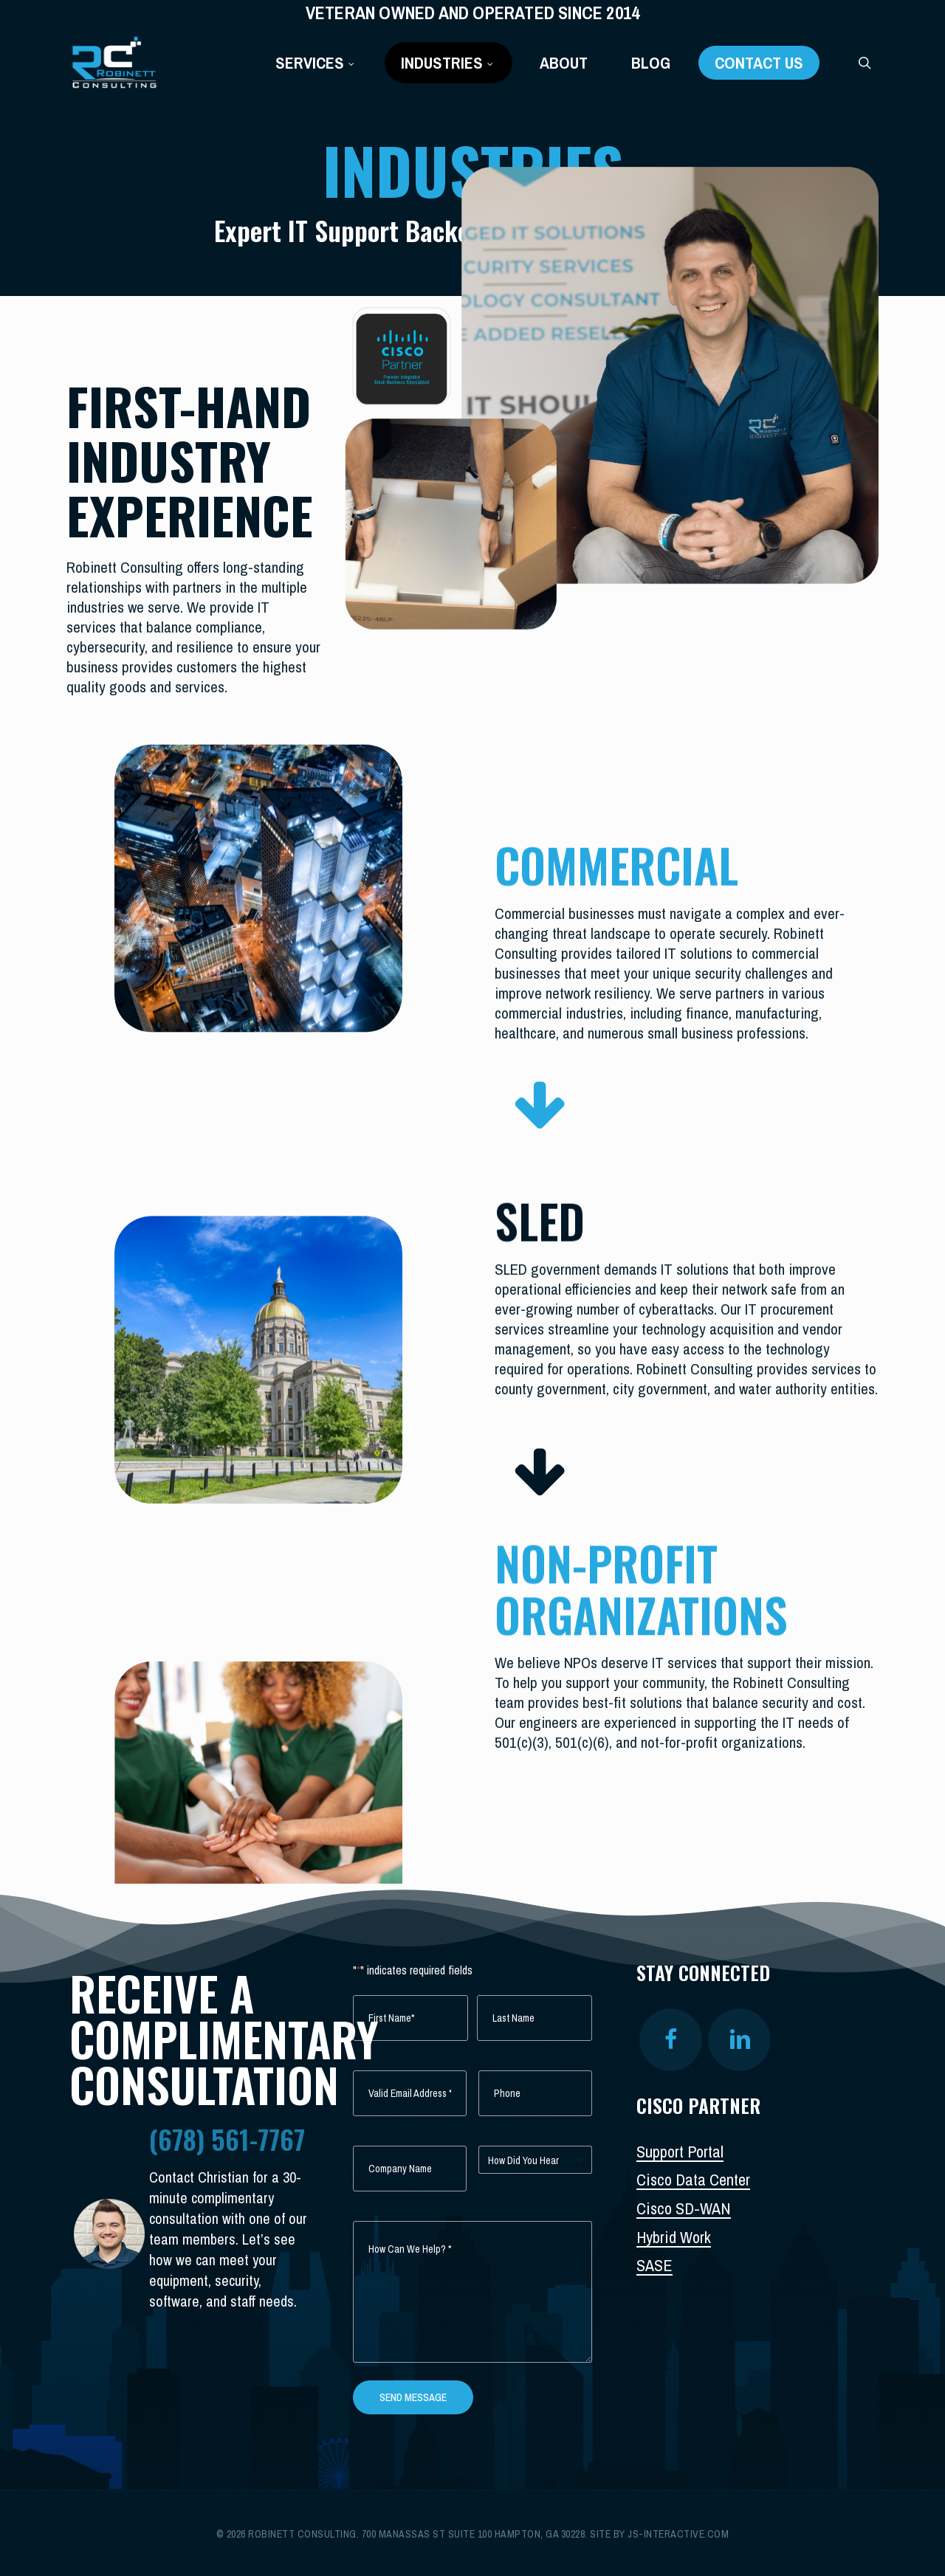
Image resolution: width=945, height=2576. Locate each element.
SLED (540, 1218)
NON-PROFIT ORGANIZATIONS (641, 1583)
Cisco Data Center (693, 2180)
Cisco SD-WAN (683, 2208)
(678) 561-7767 (227, 2138)
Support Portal (680, 2152)
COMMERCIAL (616, 862)
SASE (654, 2265)
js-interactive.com (678, 2534)
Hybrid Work (673, 2237)
